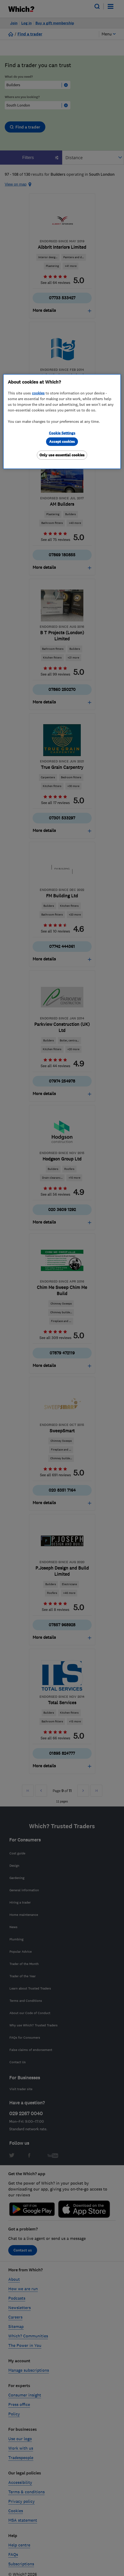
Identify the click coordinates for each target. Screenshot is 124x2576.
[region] (62, 421)
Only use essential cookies (62, 455)
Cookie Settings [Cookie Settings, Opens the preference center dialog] (62, 433)
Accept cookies (62, 441)
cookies (38, 393)
